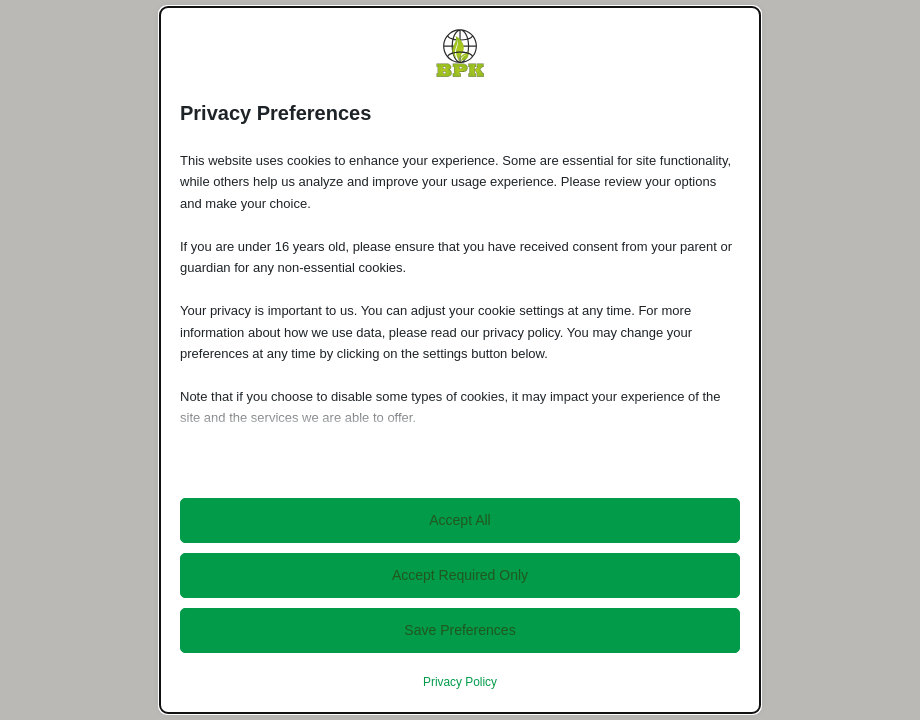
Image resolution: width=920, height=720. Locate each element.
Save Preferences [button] (459, 630)
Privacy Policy (460, 682)
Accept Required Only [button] (460, 575)
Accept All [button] (459, 520)
